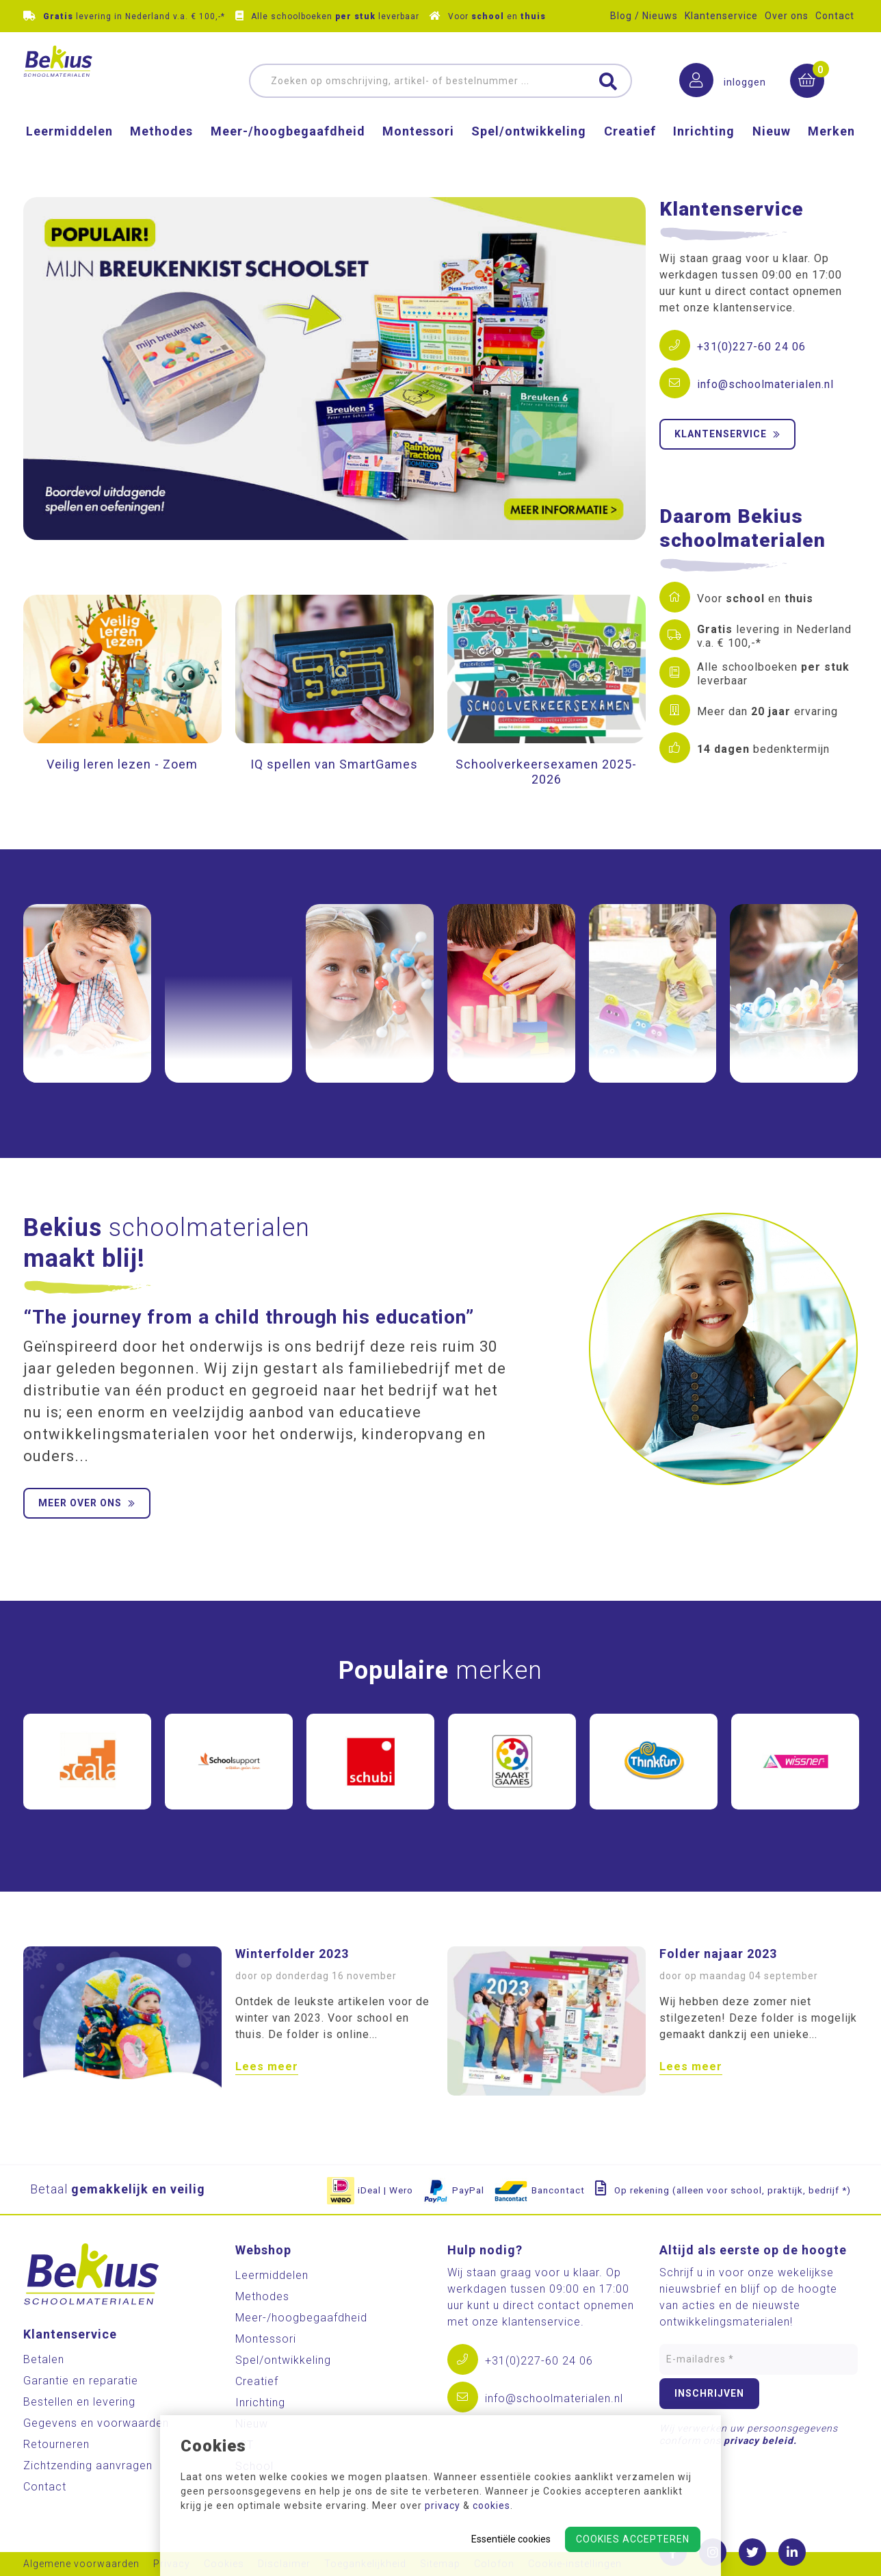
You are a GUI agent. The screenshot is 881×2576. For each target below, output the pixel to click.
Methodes (161, 154)
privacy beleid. (760, 2440)
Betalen (43, 2359)
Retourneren (56, 2444)
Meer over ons (86, 1502)
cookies (491, 2505)
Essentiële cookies (511, 2539)
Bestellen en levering (79, 2401)
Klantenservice (721, 15)
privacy (442, 2505)
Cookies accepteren (632, 2539)
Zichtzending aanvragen (88, 2465)
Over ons (786, 15)
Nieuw (771, 154)
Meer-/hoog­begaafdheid (288, 154)
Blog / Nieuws (644, 15)
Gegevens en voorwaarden (96, 2423)
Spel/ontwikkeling (528, 154)
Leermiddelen (69, 154)
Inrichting (704, 154)
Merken (831, 154)
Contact (834, 15)
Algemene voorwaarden (81, 2564)
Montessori (418, 154)
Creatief (630, 154)
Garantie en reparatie (80, 2380)
